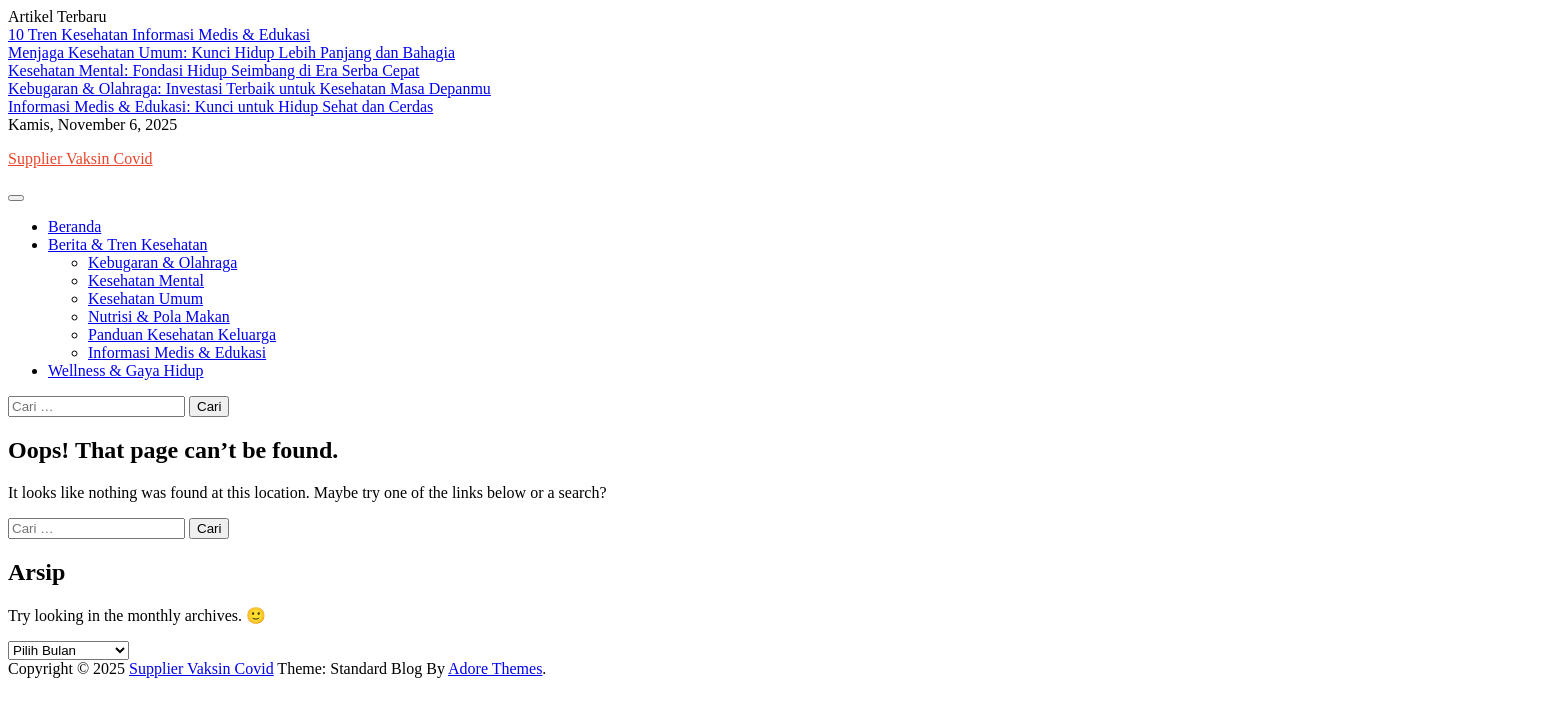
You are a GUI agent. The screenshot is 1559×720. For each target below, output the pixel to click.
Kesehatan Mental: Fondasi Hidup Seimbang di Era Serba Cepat (213, 70)
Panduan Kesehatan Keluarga (182, 334)
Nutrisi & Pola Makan (159, 316)
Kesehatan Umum (145, 298)
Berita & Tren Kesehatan (128, 244)
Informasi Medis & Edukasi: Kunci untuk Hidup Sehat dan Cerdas (220, 106)
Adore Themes (495, 668)
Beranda (74, 226)
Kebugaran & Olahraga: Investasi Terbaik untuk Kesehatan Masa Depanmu (249, 88)
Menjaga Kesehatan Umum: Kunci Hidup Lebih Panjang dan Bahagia (231, 52)
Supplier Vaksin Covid (80, 158)
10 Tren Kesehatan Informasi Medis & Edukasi (159, 34)
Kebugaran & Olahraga (162, 262)
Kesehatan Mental (146, 280)
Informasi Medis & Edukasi (177, 352)
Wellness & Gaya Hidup (126, 370)
